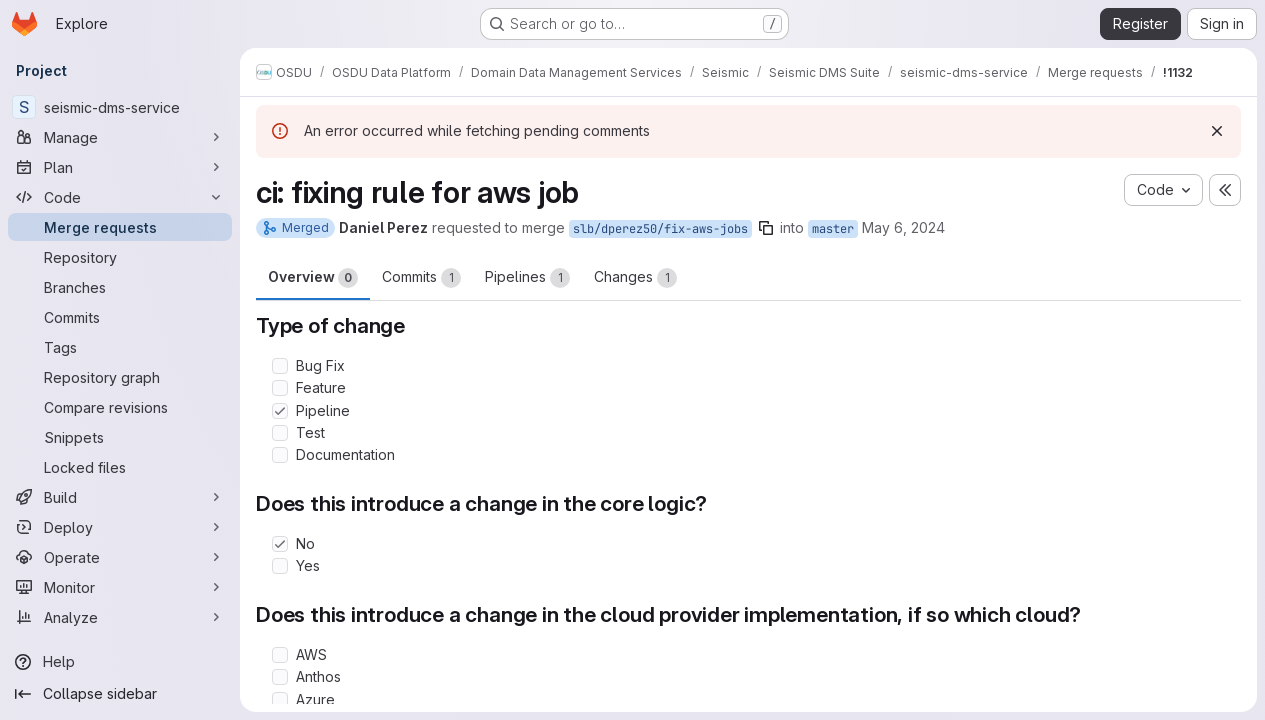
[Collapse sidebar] (120, 694)
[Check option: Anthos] (280, 677)
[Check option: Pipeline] (280, 411)
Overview (313, 278)
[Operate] (120, 557)
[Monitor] (120, 587)
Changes (635, 278)
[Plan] (120, 167)
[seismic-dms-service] (120, 107)
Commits (421, 278)
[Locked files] (120, 467)
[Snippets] (120, 437)
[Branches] (120, 287)
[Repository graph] (120, 377)
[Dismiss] (1217, 131)
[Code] (120, 197)
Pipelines (527, 278)
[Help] (120, 662)
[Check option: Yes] (280, 566)
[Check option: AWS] (280, 655)
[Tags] (120, 347)
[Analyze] (120, 617)
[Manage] (120, 137)
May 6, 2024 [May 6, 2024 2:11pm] (903, 227)
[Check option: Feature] (280, 388)
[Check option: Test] (280, 433)
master (833, 229)
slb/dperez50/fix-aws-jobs (660, 229)
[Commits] (120, 317)
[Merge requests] (120, 227)
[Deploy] (120, 527)
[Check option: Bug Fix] (280, 366)
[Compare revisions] (120, 407)
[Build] (120, 497)
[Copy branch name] (766, 228)
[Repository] (120, 257)
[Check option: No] (280, 544)
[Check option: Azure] (280, 700)
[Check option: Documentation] (280, 455)
